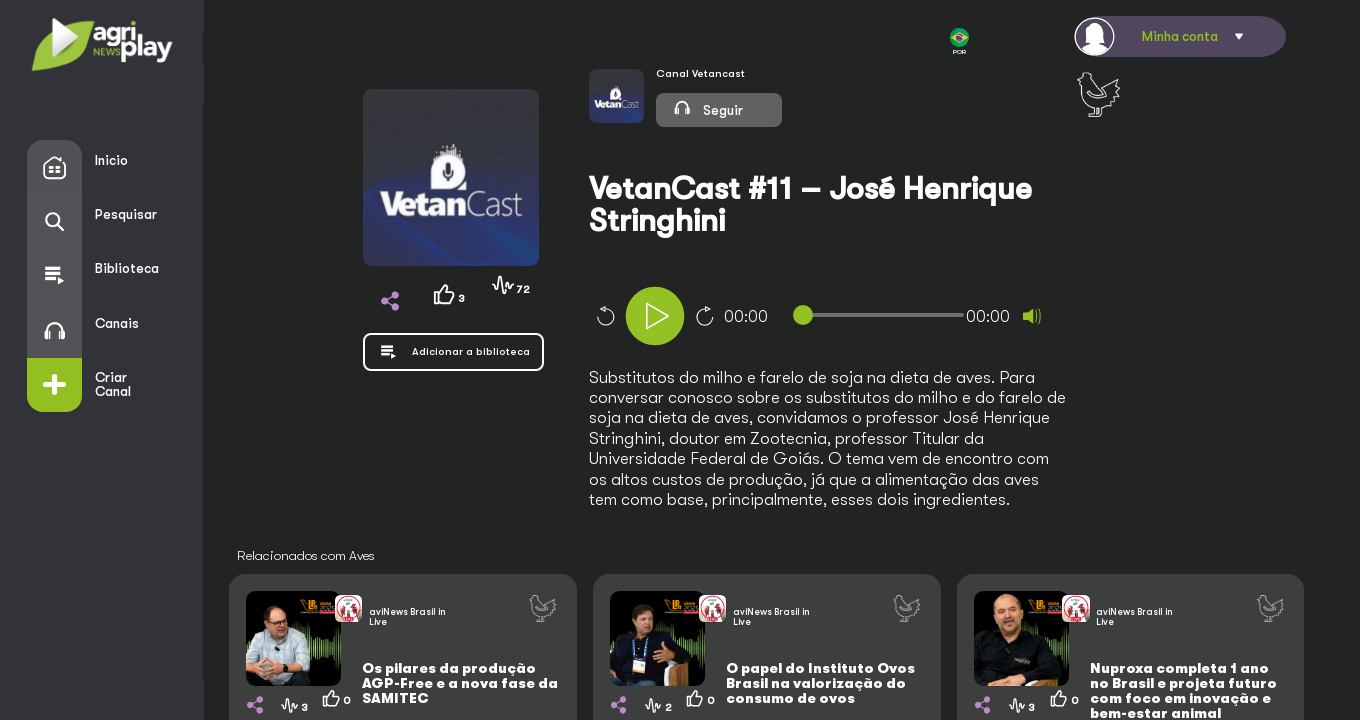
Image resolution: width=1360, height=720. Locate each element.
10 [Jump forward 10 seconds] (705, 316)
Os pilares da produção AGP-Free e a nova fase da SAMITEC (460, 683)
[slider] (882, 315)
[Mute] (1032, 316)
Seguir (707, 107)
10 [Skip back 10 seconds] (605, 316)
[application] (855, 318)
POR (959, 42)
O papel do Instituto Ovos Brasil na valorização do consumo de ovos (820, 683)
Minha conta (1180, 36)
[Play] (655, 316)
